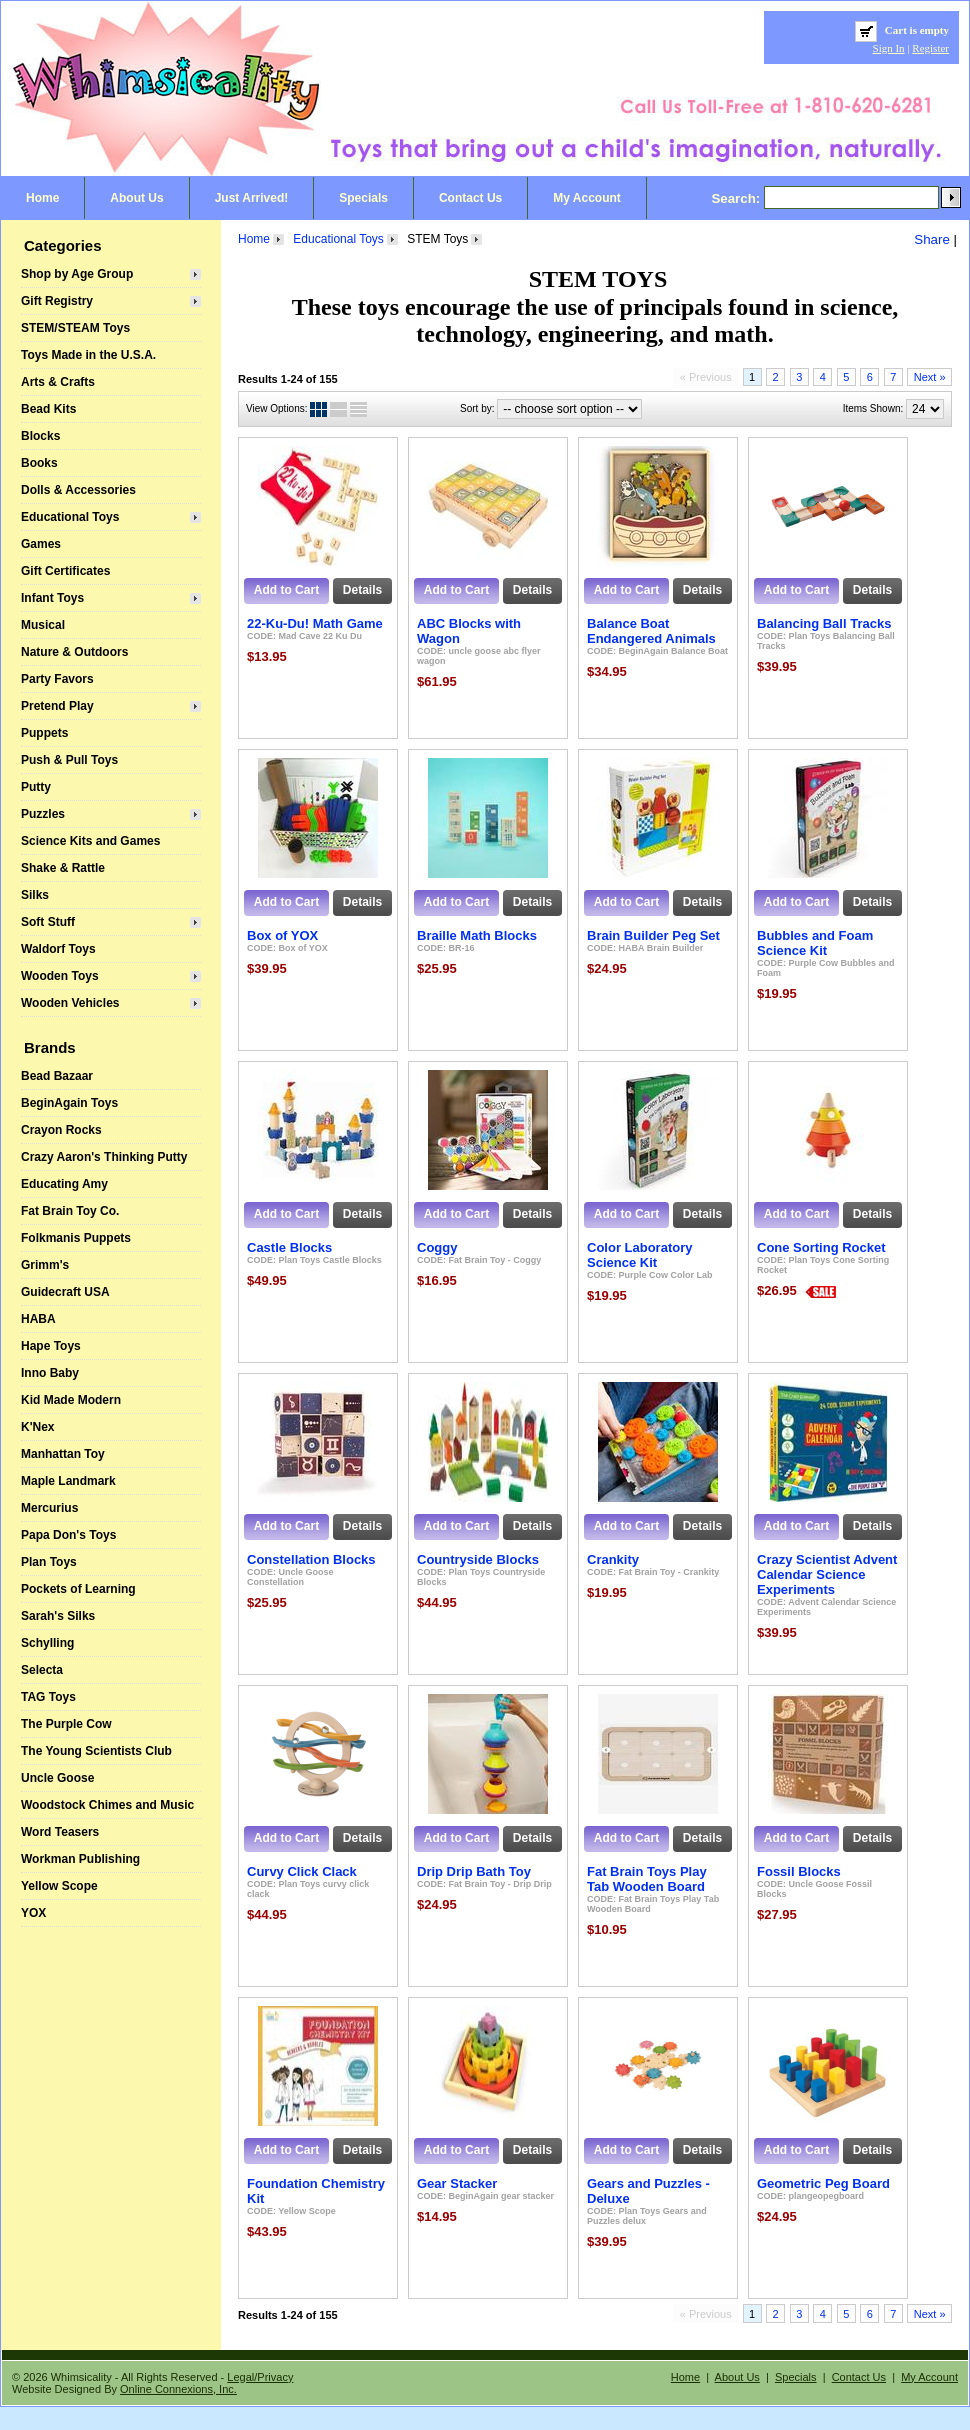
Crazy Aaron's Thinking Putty (104, 1157)
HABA (38, 1319)
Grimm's (45, 1265)
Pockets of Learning (78, 1589)
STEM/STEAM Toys (75, 328)
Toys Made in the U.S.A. (88, 355)
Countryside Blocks (478, 1559)
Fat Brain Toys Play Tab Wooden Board (647, 1879)
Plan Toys (49, 1562)
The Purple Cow (66, 1724)
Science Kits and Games (90, 841)
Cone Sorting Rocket (821, 1247)
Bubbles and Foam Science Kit (815, 943)
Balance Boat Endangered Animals (651, 631)
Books (39, 463)
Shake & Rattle (63, 868)
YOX (33, 1913)
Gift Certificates (65, 571)
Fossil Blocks (799, 1871)
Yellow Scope (59, 1886)
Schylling (47, 1643)
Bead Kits (48, 409)
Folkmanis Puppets (76, 1238)
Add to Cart (286, 590)
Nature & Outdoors (74, 652)
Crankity (613, 1559)
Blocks (40, 436)
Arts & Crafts (58, 382)
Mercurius (49, 1508)
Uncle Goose (57, 1778)
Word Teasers (60, 1832)
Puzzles (43, 814)
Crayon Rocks (61, 1130)
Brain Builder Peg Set (653, 935)
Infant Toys (52, 598)
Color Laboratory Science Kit (639, 1255)
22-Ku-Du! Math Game (315, 623)
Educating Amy (64, 1184)
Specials (363, 198)
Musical (43, 625)
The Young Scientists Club (96, 1751)
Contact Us (470, 198)
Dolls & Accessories (78, 490)
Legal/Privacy (260, 2377)
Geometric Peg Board (823, 2183)
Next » (930, 377)
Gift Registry (57, 301)
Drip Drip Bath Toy (474, 1871)
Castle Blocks (289, 1247)
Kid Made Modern (71, 1400)
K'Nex (38, 1427)
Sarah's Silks (58, 1616)
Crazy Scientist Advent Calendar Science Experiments (827, 1574)
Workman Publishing (80, 1859)
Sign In (889, 48)
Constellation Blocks (311, 1559)
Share (932, 239)
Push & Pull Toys (69, 760)
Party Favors (57, 679)
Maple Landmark (68, 1481)
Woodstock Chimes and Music (107, 1805)
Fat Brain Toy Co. (70, 1211)
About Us (136, 198)
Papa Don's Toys (68, 1535)
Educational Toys (70, 517)
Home (42, 198)
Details (362, 590)
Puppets (44, 733)
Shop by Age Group (77, 274)
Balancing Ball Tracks (824, 623)
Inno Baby (50, 1373)
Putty (36, 787)
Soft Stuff (48, 922)
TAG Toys (48, 1697)
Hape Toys (51, 1346)
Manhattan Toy (63, 1454)
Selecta (42, 1670)
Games (41, 544)
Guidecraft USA (65, 1292)
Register (930, 48)
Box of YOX (282, 935)
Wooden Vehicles (70, 1003)
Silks (35, 895)
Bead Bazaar (57, 1076)
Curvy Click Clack (302, 1871)
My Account (587, 198)
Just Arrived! (252, 198)
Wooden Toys (60, 976)
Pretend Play (57, 706)
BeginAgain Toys (69, 1103)
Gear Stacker (457, 2183)
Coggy (437, 1247)
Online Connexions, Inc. (178, 2389)
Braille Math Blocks (477, 935)
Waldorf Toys (58, 949)
